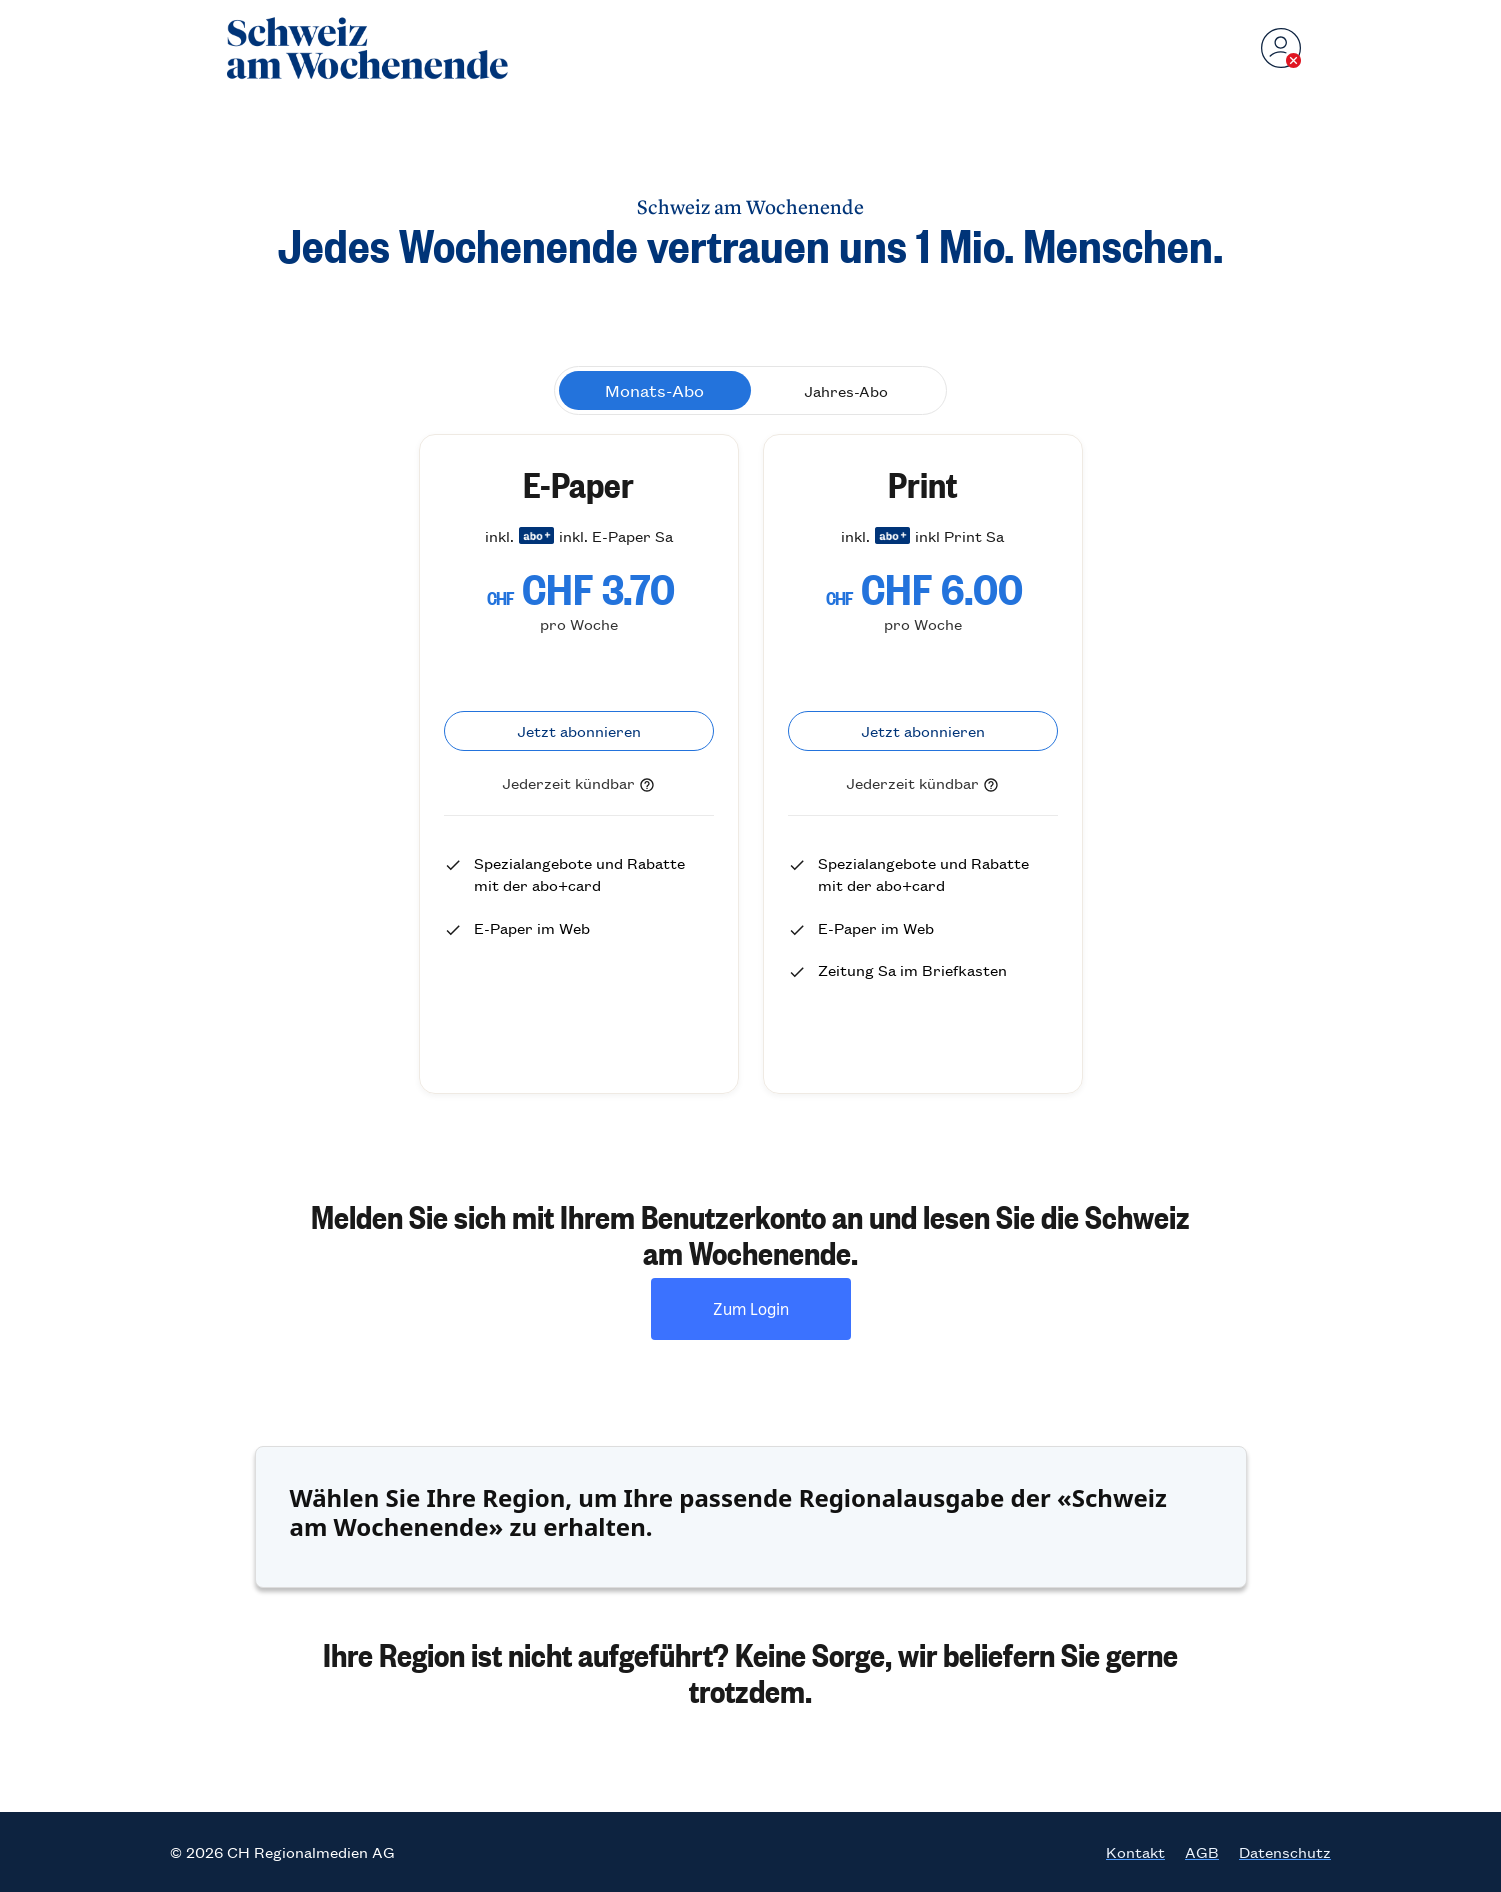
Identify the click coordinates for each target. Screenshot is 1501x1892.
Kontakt (1135, 1852)
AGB (1202, 1852)
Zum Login (751, 1308)
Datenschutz (1285, 1852)
